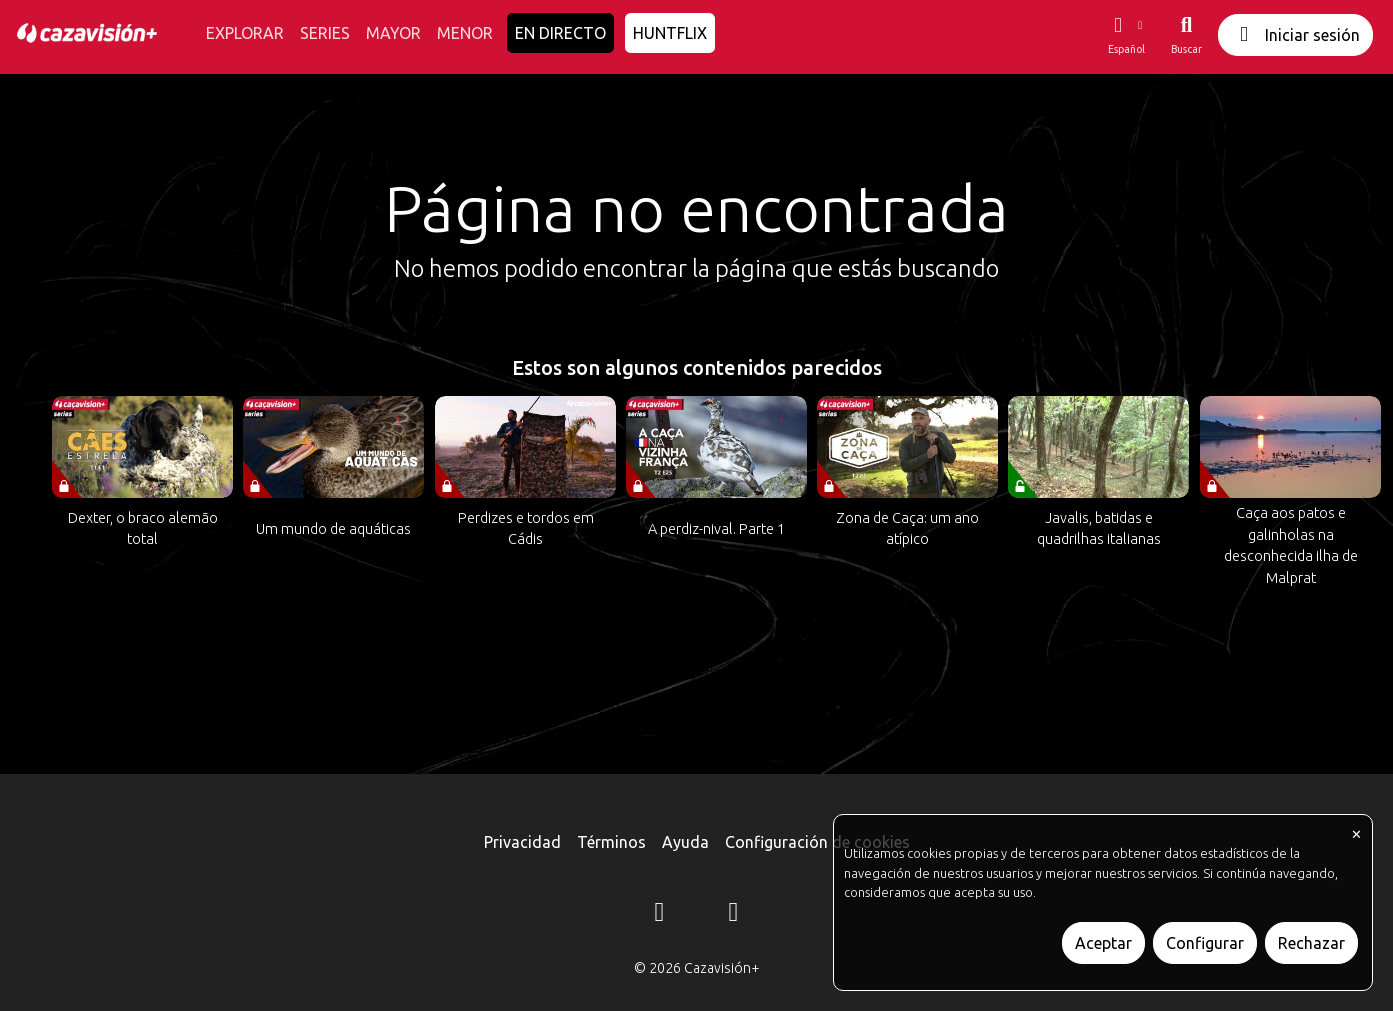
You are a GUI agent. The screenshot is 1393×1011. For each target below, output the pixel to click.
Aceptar (1103, 943)
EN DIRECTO (560, 33)
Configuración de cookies (817, 842)
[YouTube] (734, 915)
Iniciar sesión (1295, 34)
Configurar (1205, 943)
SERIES (325, 33)
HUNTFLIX (670, 33)
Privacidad (522, 842)
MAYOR (393, 33)
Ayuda (685, 842)
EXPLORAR (245, 33)
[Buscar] (1186, 35)
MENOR (465, 33)
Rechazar (1311, 943)
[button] (1126, 35)
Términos (611, 842)
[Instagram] (660, 915)
